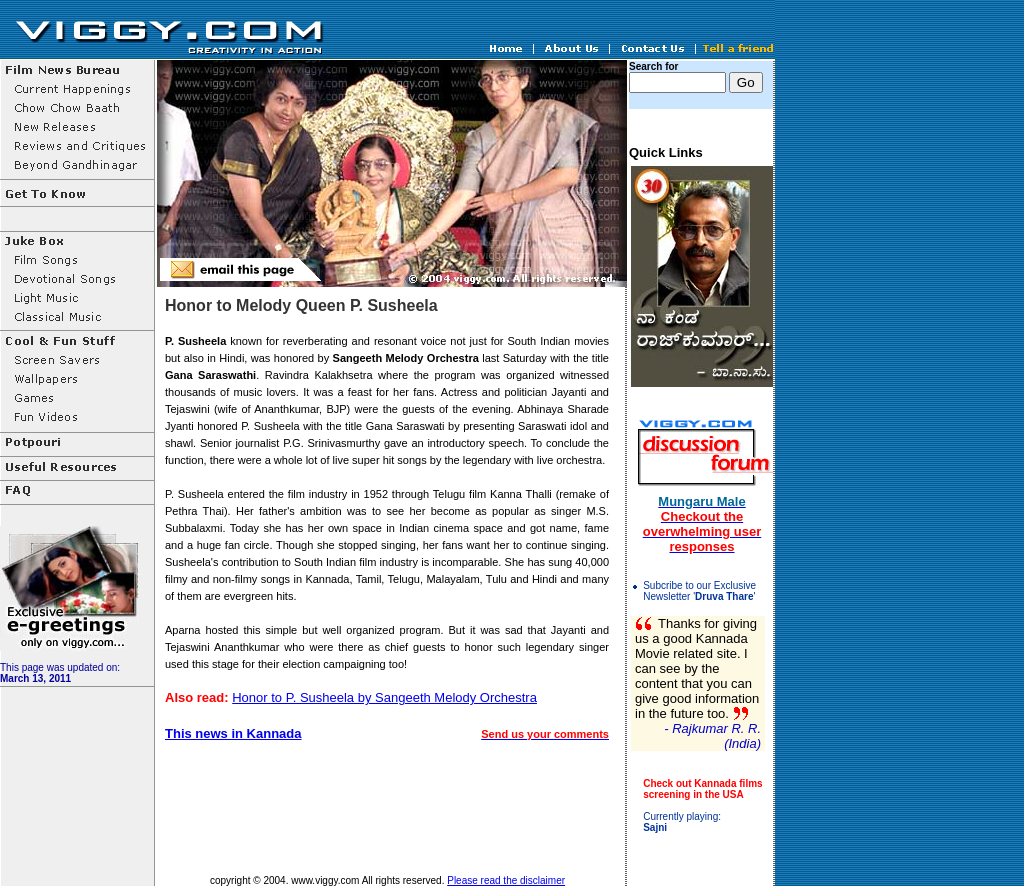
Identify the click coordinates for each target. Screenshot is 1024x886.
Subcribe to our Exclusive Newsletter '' (699, 591)
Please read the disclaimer (506, 880)
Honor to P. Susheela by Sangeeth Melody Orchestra (384, 697)
